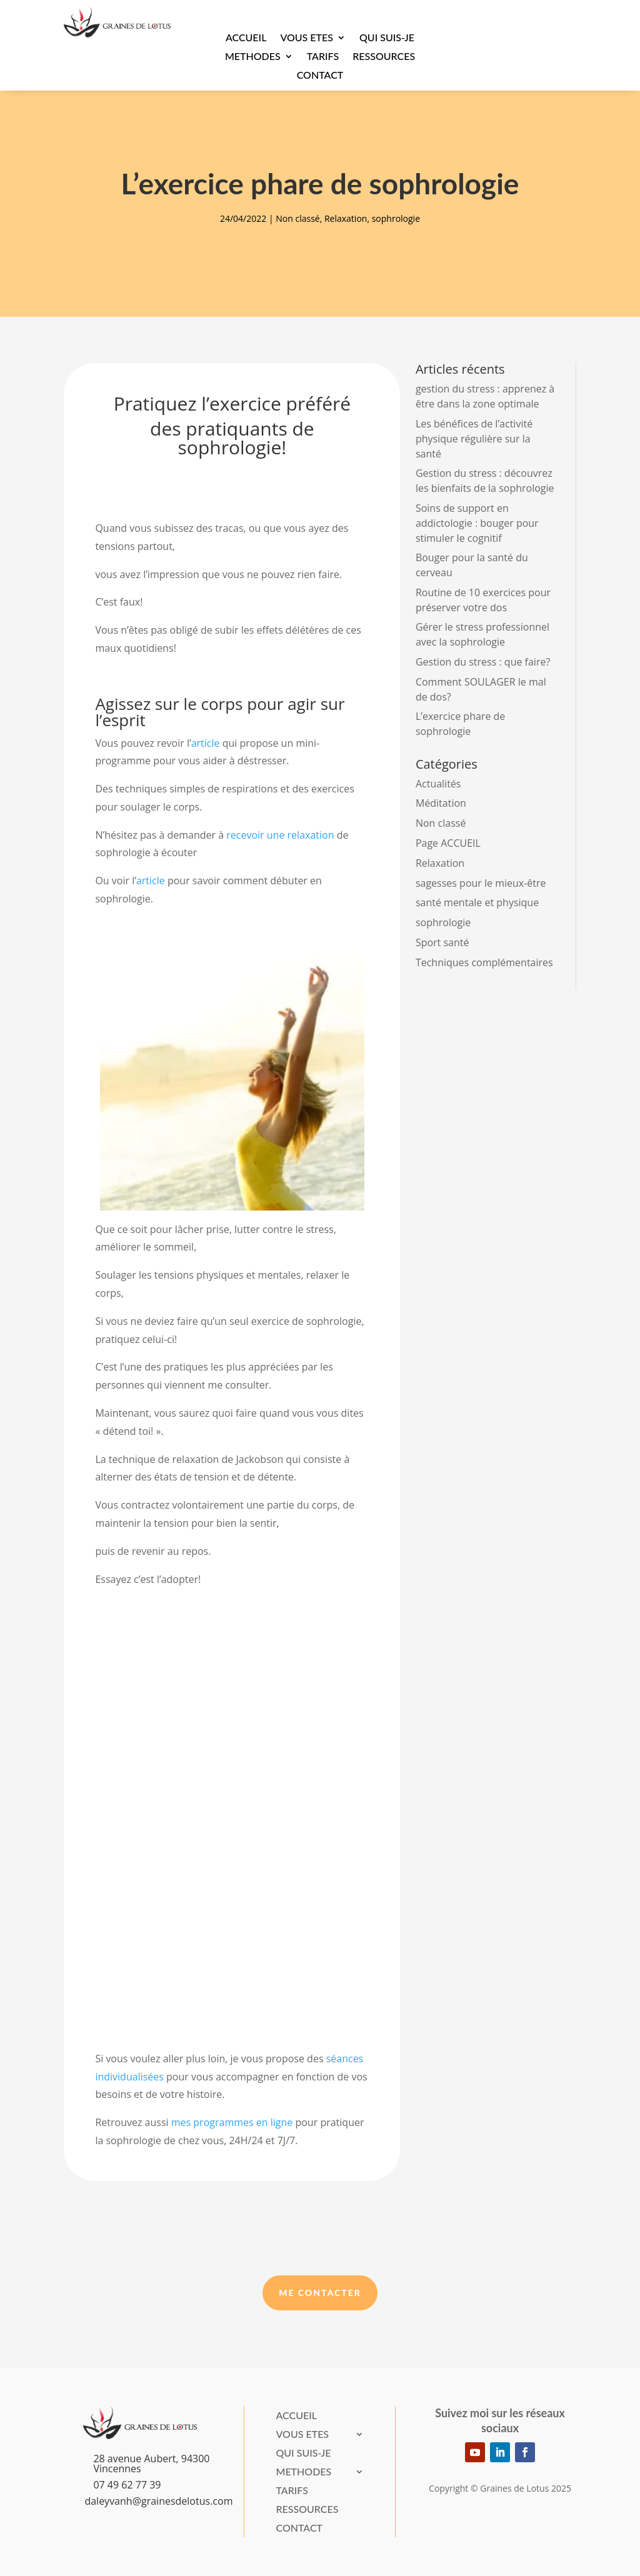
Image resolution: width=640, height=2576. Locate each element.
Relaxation (345, 218)
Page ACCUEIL (448, 843)
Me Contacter (320, 2292)
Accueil (246, 38)
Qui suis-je (386, 38)
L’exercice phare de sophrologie (460, 723)
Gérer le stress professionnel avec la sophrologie (482, 634)
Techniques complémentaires (484, 962)
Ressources (383, 57)
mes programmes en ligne (232, 2122)
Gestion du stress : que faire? (483, 662)
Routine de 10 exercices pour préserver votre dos (483, 600)
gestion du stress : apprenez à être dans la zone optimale (485, 396)
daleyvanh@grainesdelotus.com (158, 2501)
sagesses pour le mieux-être (481, 883)
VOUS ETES (306, 38)
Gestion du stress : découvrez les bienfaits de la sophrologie (485, 480)
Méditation (441, 803)
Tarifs (323, 57)
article (205, 743)
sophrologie (396, 218)
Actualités (438, 784)
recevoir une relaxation (280, 835)
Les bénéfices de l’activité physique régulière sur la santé (474, 439)
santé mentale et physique (477, 902)
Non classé (297, 218)
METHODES (253, 57)
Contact (320, 76)
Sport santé (442, 942)
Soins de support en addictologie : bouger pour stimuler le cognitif (477, 523)
